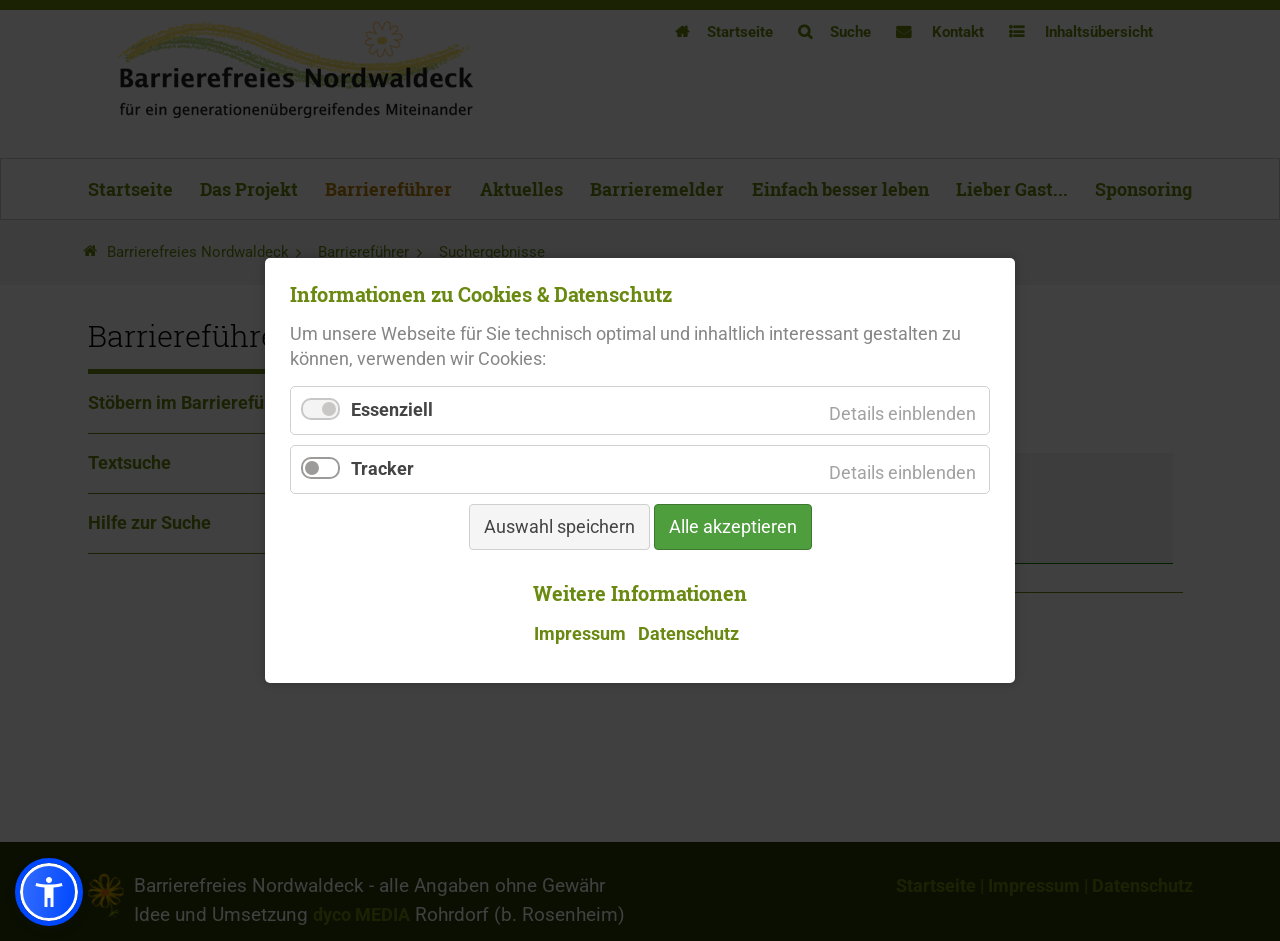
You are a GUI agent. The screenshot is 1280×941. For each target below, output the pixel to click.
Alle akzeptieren (733, 528)
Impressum (580, 633)
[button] (49, 892)
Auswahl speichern (559, 528)
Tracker (382, 470)
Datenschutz (688, 633)
